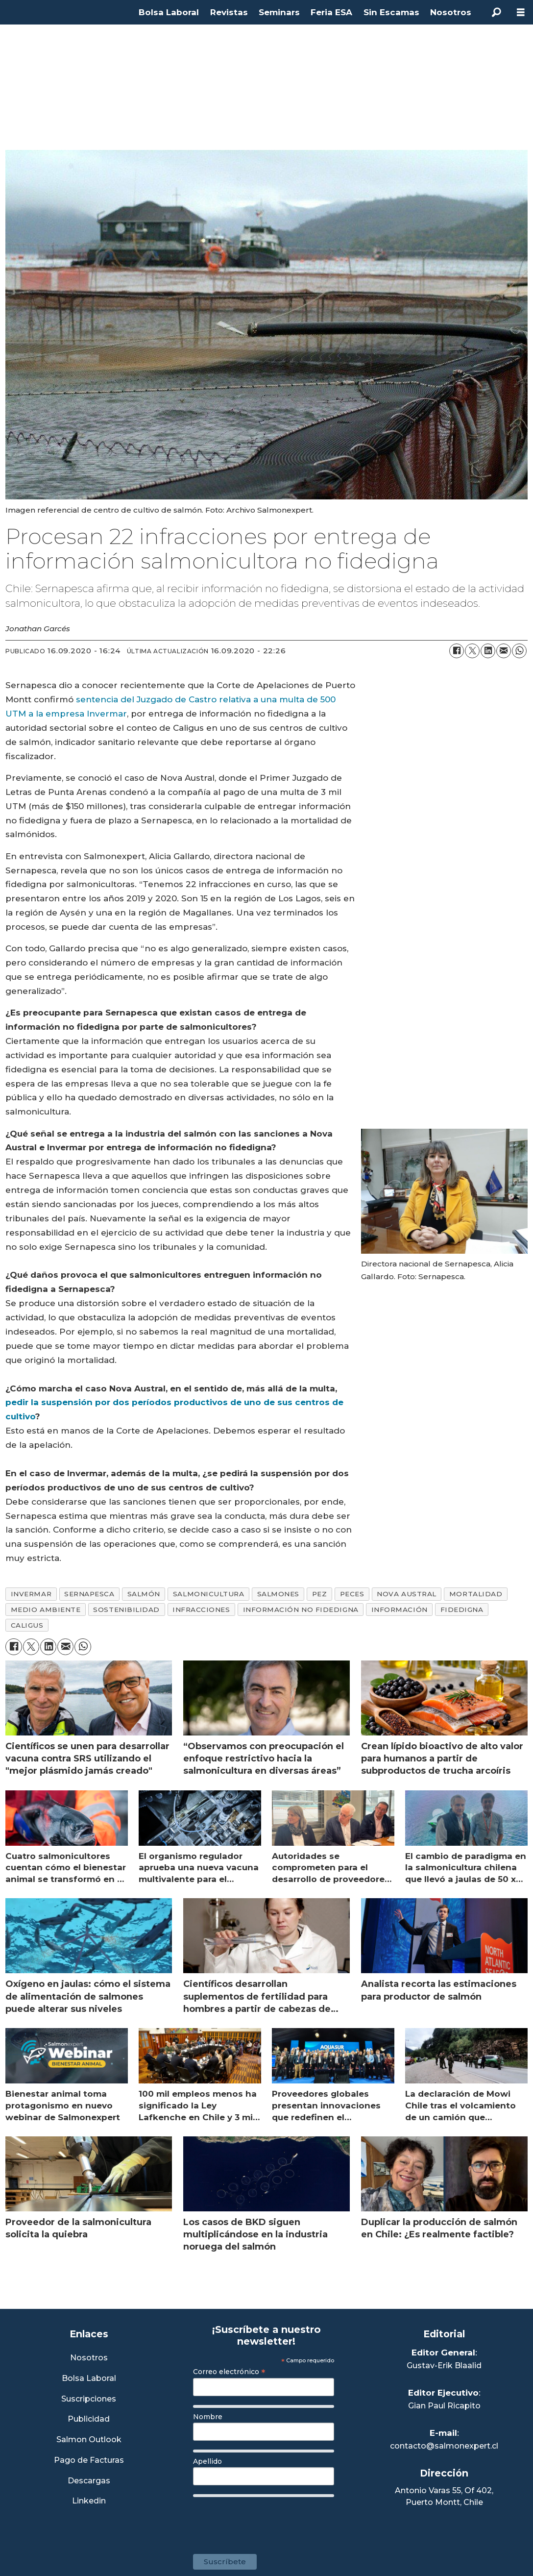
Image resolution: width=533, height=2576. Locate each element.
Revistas (229, 12)
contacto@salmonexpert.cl (444, 2446)
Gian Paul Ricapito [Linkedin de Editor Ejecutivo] (444, 2405)
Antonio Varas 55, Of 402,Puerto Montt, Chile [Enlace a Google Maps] (444, 2496)
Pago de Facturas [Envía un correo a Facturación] (89, 2460)
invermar (31, 1594)
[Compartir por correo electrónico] (503, 651)
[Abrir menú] (521, 12)
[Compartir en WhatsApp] (519, 651)
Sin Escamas (391, 12)
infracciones (201, 1609)
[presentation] (267, 2521)
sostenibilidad (126, 1609)
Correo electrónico (229, 2372)
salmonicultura (208, 1594)
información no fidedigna (301, 1609)
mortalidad (475, 1594)
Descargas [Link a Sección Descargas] (89, 2481)
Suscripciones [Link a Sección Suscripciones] (88, 2399)
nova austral (406, 1594)
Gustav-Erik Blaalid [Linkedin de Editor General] (444, 2365)
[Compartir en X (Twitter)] (472, 651)
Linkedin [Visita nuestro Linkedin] (89, 2501)
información (399, 1609)
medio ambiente (46, 1609)
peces (352, 1594)
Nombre (207, 2416)
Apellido (207, 2461)
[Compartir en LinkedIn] (488, 651)
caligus (27, 1625)
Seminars (279, 12)
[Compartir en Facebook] (456, 651)
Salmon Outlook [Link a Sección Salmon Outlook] (88, 2440)
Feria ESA (331, 12)
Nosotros (450, 12)
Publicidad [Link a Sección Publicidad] (89, 2419)
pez (319, 1594)
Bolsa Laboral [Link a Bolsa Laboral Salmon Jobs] (89, 2379)
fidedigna (462, 1609)
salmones (278, 1594)
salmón (143, 1594)
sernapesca (89, 1594)
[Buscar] (496, 12)
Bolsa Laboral (169, 12)
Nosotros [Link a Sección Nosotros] (89, 2358)
